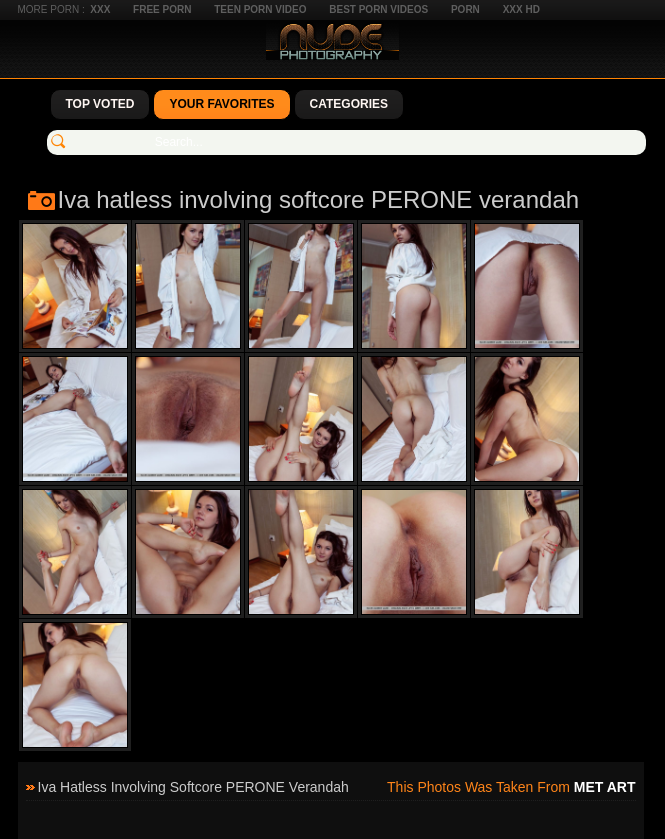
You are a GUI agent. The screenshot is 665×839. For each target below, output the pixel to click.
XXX (100, 9)
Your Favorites (221, 104)
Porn (465, 9)
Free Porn (162, 9)
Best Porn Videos (378, 9)
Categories (349, 104)
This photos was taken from (511, 787)
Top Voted (100, 104)
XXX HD (521, 9)
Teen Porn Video (260, 9)
